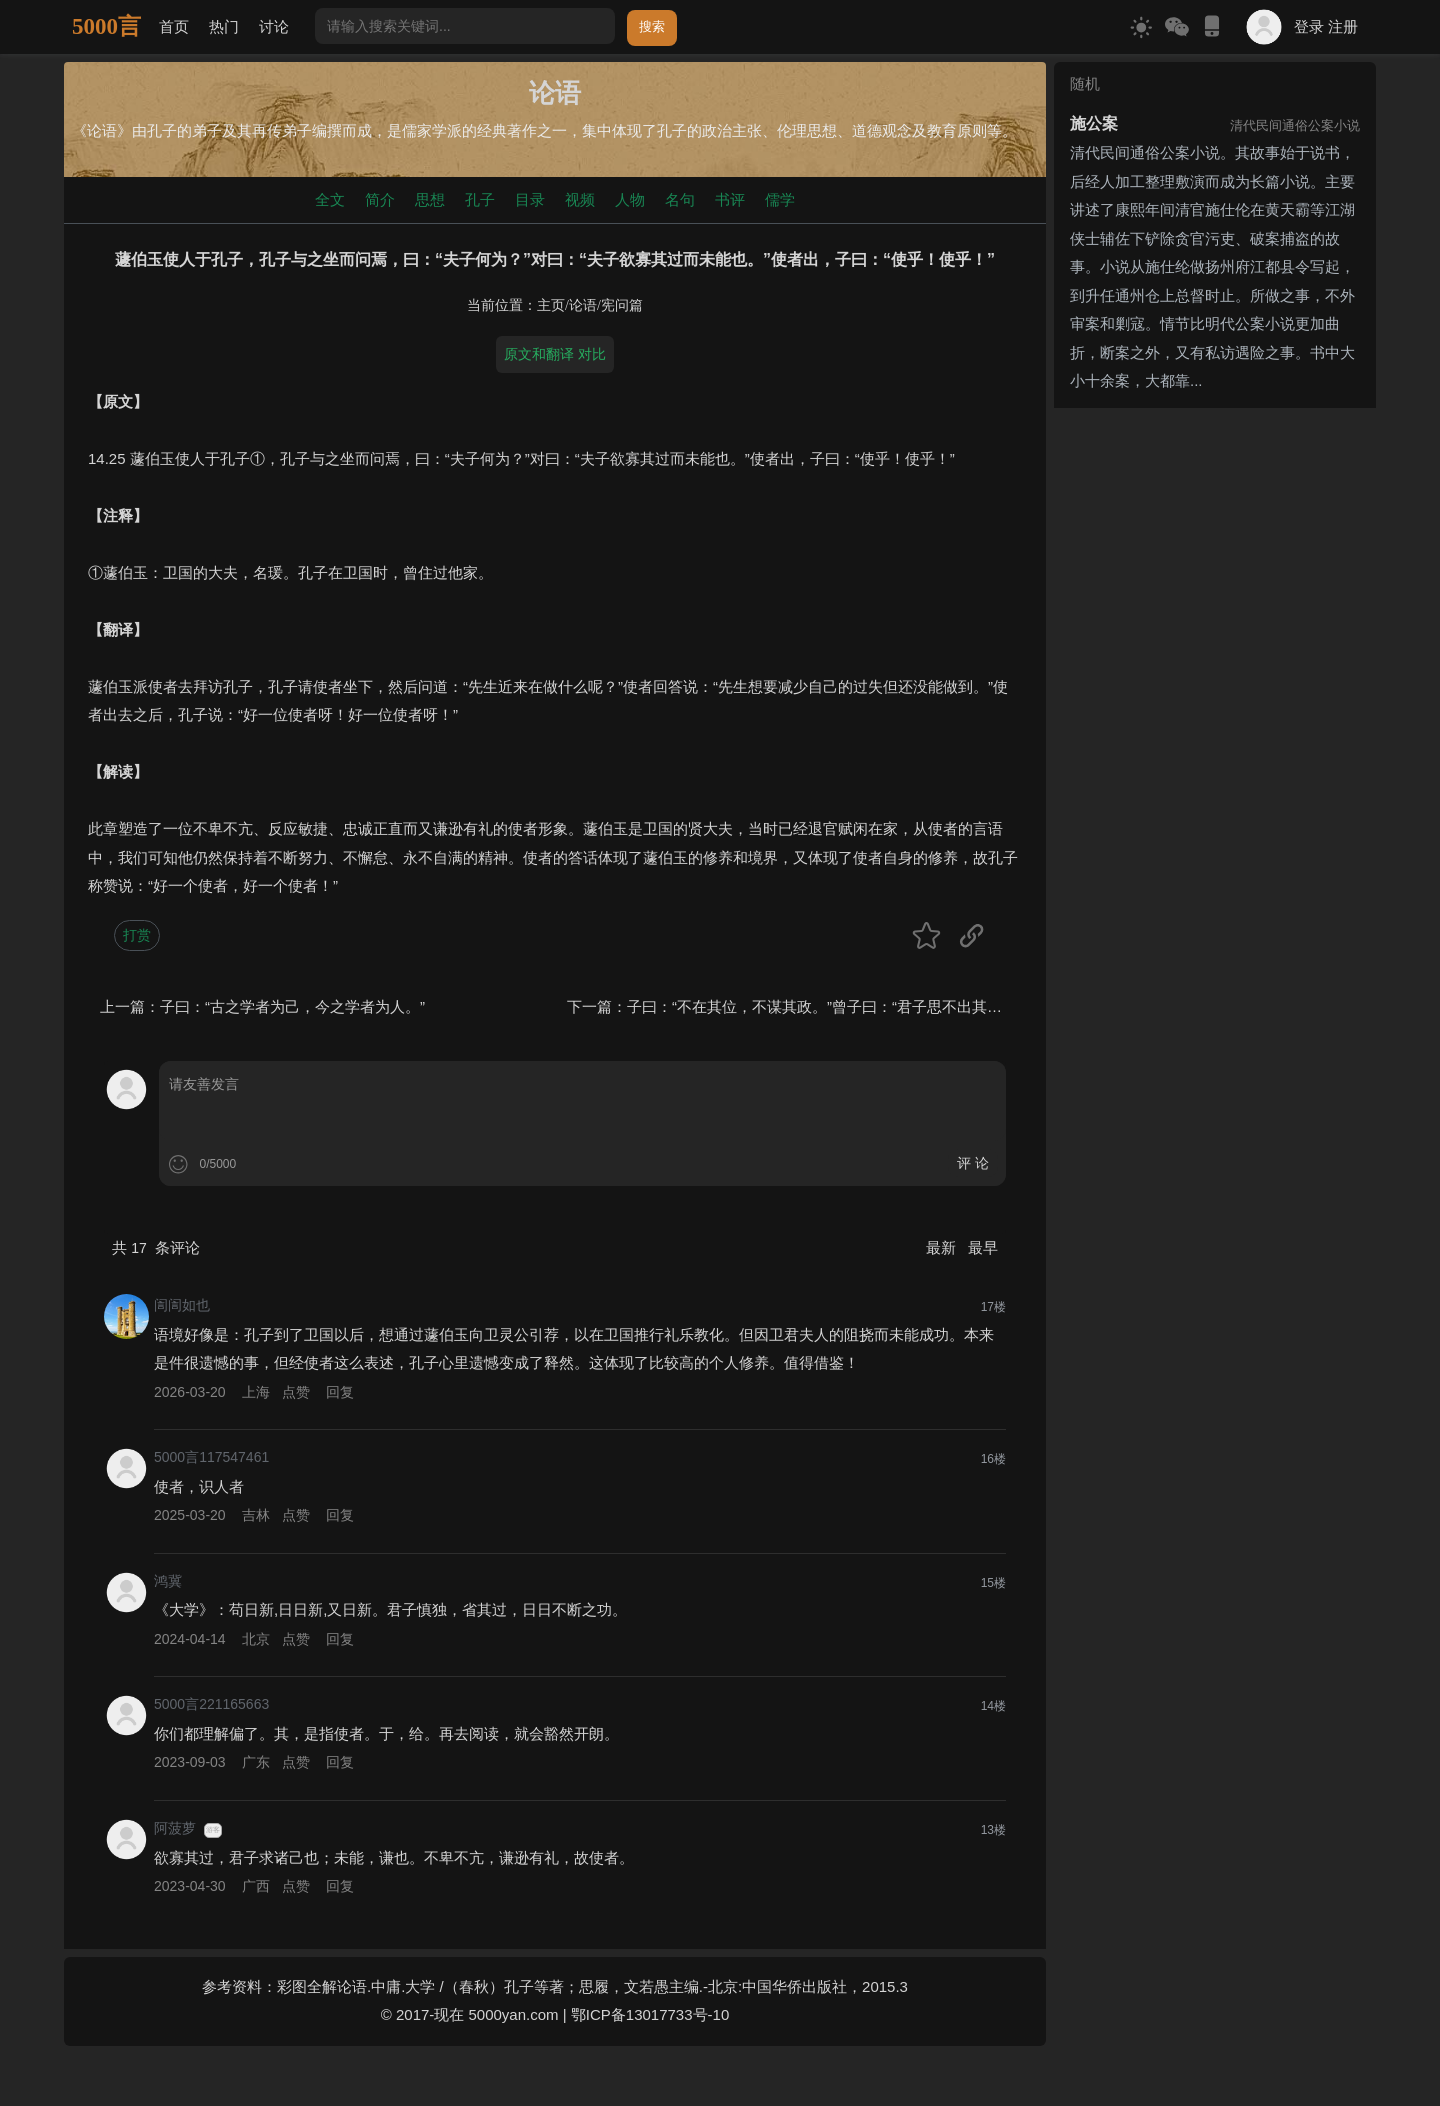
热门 (224, 26)
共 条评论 (156, 1247)
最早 (983, 1247)
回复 (340, 1392)
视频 (580, 199)
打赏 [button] (137, 935)
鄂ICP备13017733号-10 (650, 2014)
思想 (430, 199)
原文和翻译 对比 (555, 354)
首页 (174, 26)
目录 (530, 199)
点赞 (296, 1392)
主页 (551, 305)
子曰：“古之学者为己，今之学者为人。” (292, 1006)
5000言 (106, 26)
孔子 (480, 199)
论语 (583, 305)
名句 (680, 199)
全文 (330, 199)
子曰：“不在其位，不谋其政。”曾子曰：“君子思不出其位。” (824, 1006)
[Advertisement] (1215, 541)
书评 (730, 199)
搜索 (652, 26)
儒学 (780, 199)
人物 (630, 199)
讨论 (274, 26)
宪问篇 (622, 305)
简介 (380, 199)
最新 (943, 1247)
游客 (213, 1830)
